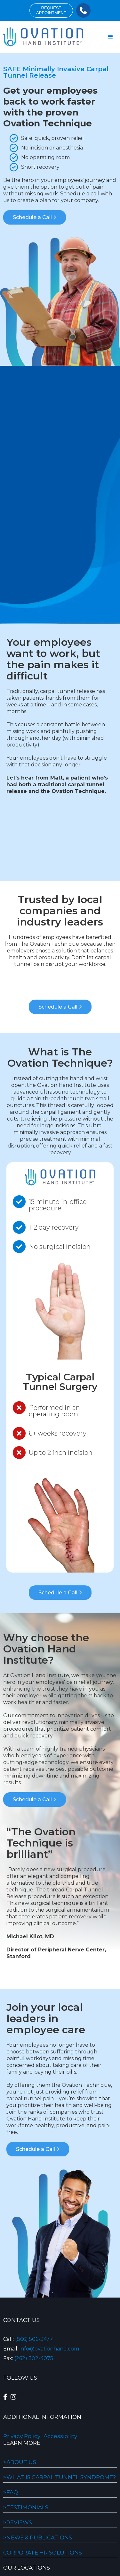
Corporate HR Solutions (42, 2552)
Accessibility (60, 2436)
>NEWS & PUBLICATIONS (37, 2537)
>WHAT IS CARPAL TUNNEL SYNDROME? (59, 2477)
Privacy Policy (21, 2436)
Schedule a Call (34, 217)
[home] (41, 37)
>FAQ (10, 2492)
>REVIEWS (17, 2522)
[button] (110, 37)
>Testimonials (25, 2507)
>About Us (19, 2462)
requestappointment (51, 10)
